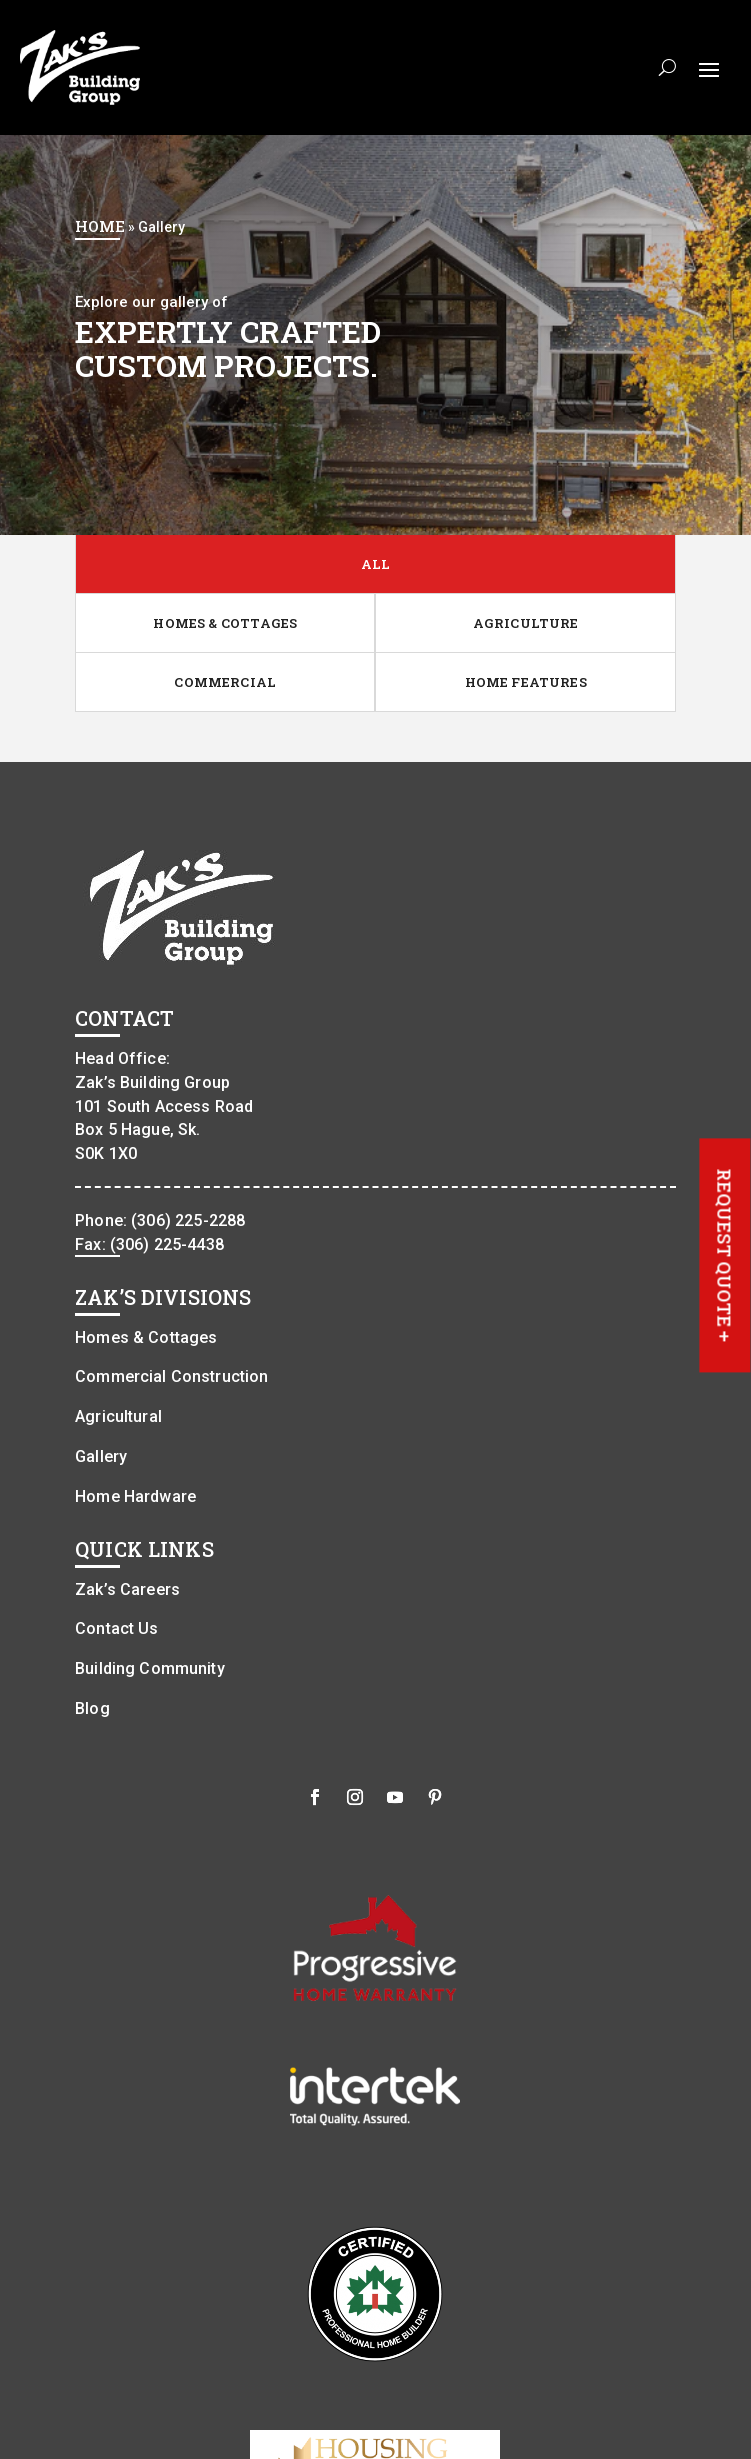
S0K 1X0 (106, 1154)
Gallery (101, 1456)
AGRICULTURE (526, 623)
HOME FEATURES (526, 682)
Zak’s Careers (127, 1589)
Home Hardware (135, 1496)
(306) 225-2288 (188, 1220)
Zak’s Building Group (152, 1082)
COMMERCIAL (225, 682)
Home (100, 226)
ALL (376, 564)
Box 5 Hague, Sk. (137, 1130)
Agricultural (118, 1417)
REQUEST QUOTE (725, 1255)
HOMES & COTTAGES (225, 623)
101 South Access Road (164, 1106)
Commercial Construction (171, 1377)
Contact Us (117, 1629)
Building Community (150, 1669)
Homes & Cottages (146, 1337)
